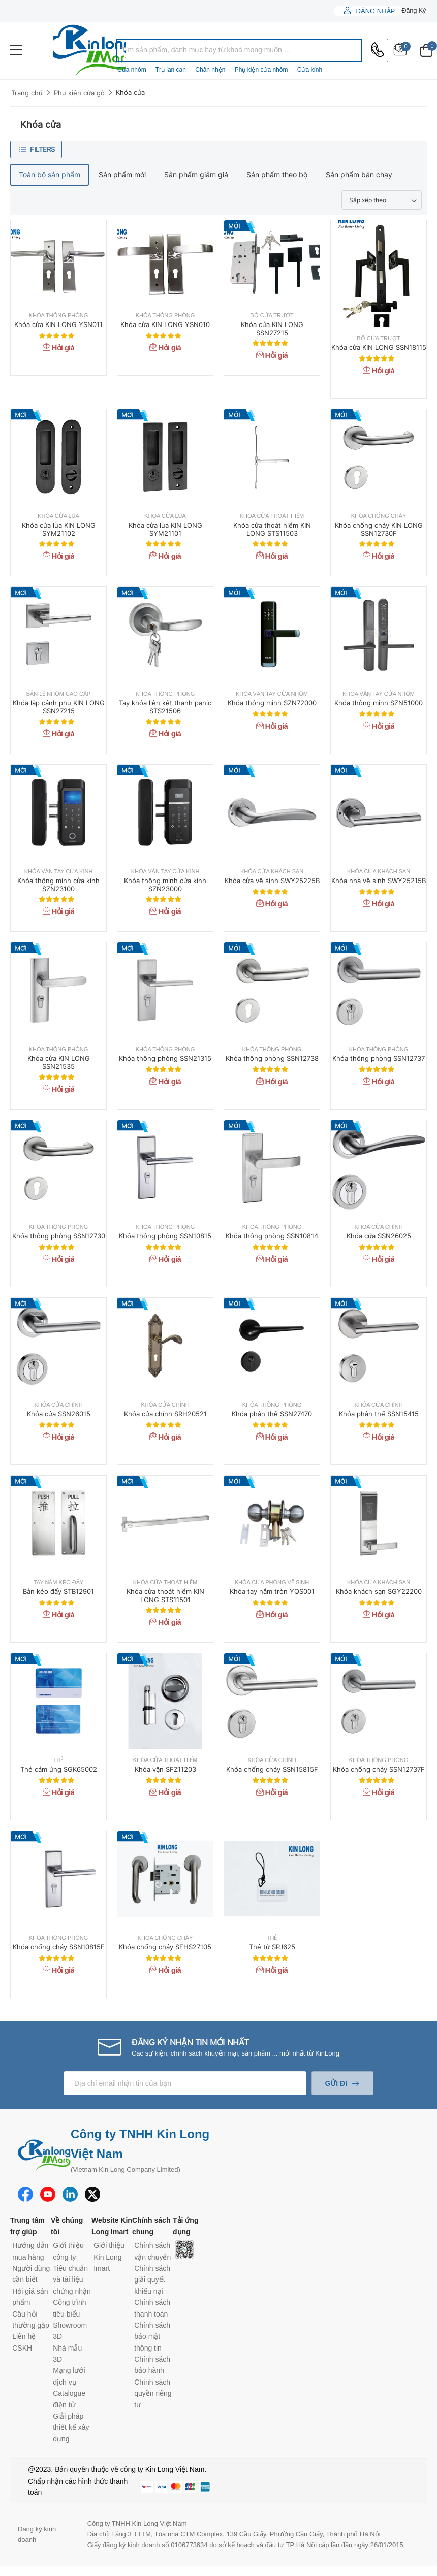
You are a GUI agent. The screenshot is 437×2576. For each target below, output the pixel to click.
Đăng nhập (374, 11)
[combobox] (239, 50)
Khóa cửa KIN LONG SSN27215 (272, 328)
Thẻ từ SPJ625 (272, 1947)
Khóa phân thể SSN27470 (272, 1414)
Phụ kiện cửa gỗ (79, 93)
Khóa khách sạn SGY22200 (379, 1591)
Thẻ (58, 1760)
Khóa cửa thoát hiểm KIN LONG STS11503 (272, 529)
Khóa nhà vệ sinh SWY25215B (378, 880)
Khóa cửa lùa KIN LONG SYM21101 (165, 529)
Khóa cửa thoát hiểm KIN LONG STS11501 (165, 1595)
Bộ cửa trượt (271, 315)
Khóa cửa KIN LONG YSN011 (58, 324)
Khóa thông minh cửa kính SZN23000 (165, 884)
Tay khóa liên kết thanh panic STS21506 (165, 707)
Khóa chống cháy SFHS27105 (165, 1947)
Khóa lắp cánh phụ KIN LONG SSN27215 (59, 707)
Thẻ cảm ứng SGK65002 (58, 1769)
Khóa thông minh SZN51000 (378, 703)
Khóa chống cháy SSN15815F (272, 1769)
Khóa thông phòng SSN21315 (165, 1058)
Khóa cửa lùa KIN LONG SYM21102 (59, 529)
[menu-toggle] (16, 50)
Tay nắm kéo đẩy (58, 1582)
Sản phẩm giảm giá (196, 174)
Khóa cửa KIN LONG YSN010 (165, 324)
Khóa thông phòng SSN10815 (165, 1236)
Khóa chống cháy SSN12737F (379, 1769)
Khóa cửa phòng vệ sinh (272, 1582)
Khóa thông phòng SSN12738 (272, 1058)
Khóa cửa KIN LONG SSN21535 (58, 1062)
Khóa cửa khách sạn (271, 871)
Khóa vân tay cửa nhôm (272, 694)
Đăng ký (413, 10)
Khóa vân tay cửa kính (58, 871)
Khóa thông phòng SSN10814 (272, 1236)
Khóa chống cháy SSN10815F (59, 1947)
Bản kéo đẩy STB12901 (58, 1591)
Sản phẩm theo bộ (276, 174)
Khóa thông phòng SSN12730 (58, 1236)
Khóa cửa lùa (58, 516)
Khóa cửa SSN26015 (58, 1414)
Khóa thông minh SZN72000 (272, 703)
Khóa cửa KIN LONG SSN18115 (378, 347)
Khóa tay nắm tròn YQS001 (272, 1591)
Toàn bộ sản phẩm (49, 174)
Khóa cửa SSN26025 (379, 1236)
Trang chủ (27, 93)
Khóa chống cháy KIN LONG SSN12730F (379, 529)
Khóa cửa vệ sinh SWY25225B (272, 880)
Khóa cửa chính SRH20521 (165, 1414)
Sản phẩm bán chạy (359, 174)
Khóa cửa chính (378, 1227)
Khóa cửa (130, 92)
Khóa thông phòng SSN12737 (378, 1058)
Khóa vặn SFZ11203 (165, 1769)
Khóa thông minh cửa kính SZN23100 (58, 884)
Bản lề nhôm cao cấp (58, 694)
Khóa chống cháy (379, 516)
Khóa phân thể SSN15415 (379, 1414)
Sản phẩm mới (122, 174)
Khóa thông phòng (58, 315)
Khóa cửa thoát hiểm (272, 516)
